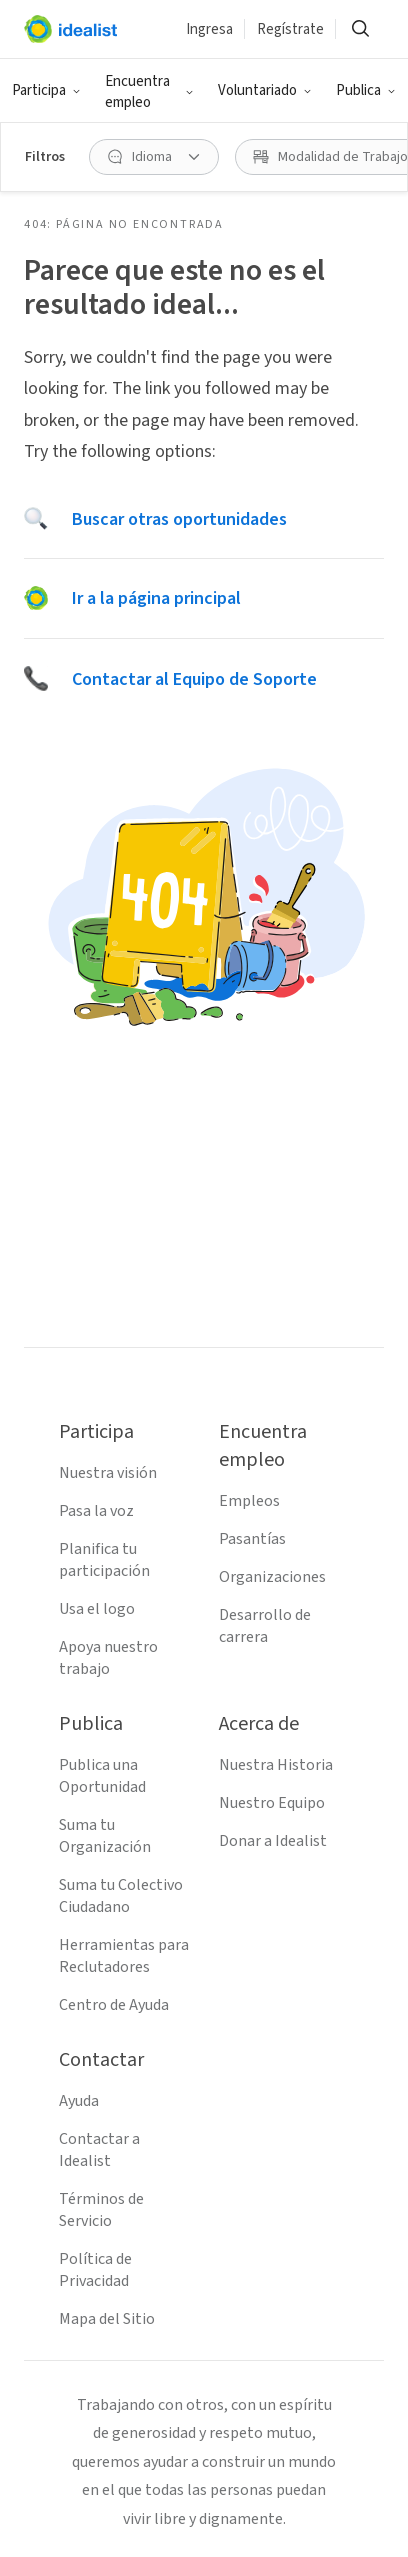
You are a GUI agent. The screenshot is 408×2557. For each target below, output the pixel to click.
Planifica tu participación (104, 1560)
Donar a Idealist (273, 1841)
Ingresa (209, 29)
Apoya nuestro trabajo (108, 1658)
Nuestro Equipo (272, 1803)
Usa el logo (97, 1609)
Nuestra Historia (276, 1765)
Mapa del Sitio (107, 2319)
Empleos (249, 1501)
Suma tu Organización (105, 1836)
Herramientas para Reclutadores (124, 1956)
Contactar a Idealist (99, 2150)
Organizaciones (272, 1577)
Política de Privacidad (95, 2270)
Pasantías (252, 1539)
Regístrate (290, 29)
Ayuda (79, 2101)
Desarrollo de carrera (265, 1626)
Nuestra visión (108, 1473)
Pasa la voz (96, 1511)
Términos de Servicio (101, 2210)
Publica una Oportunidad (102, 1776)
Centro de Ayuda (114, 2005)
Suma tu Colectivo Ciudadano (121, 1896)
